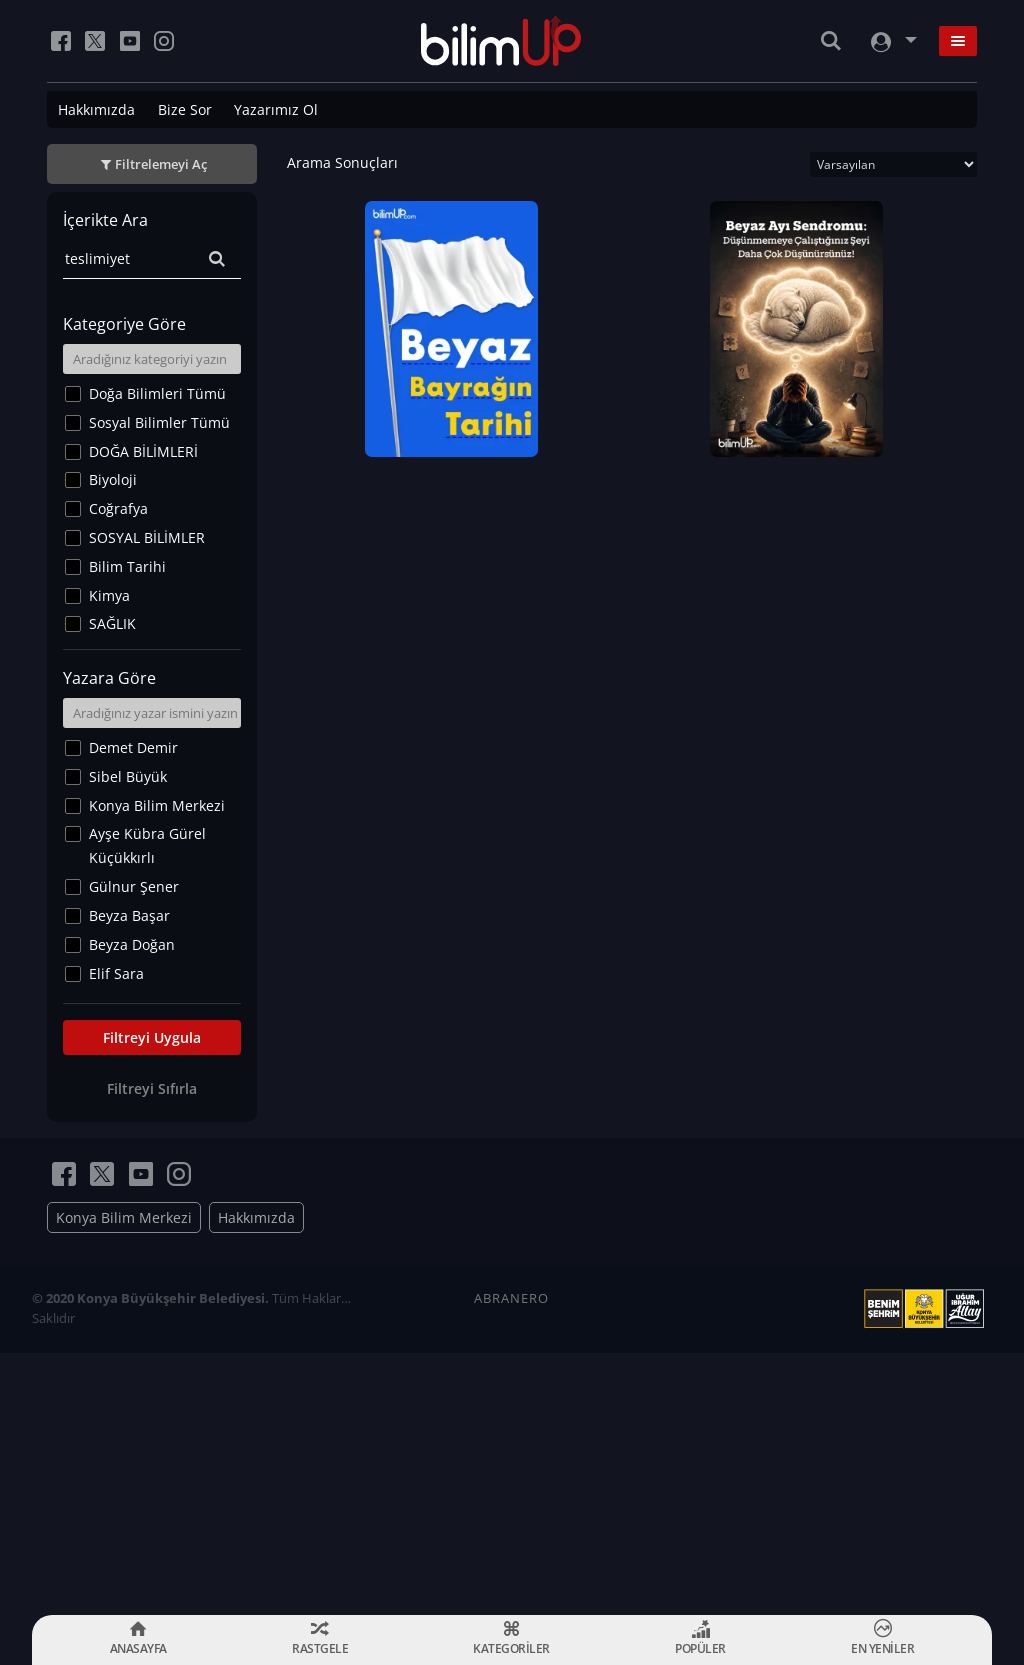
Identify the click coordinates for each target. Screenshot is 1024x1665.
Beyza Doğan (132, 944)
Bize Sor (185, 109)
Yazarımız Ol (276, 109)
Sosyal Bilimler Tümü (159, 422)
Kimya (109, 595)
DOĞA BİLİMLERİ (143, 451)
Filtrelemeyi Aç (161, 164)
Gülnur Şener (134, 886)
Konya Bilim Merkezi (157, 805)
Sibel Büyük (128, 776)
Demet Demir (133, 747)
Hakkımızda (96, 109)
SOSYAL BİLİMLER (147, 537)
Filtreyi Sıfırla (152, 1088)
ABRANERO (511, 1298)
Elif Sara (116, 973)
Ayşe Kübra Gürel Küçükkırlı (147, 845)
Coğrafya (118, 508)
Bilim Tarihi (127, 566)
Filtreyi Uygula (152, 1037)
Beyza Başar (129, 915)
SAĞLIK (112, 623)
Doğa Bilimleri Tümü (157, 393)
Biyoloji (113, 479)
